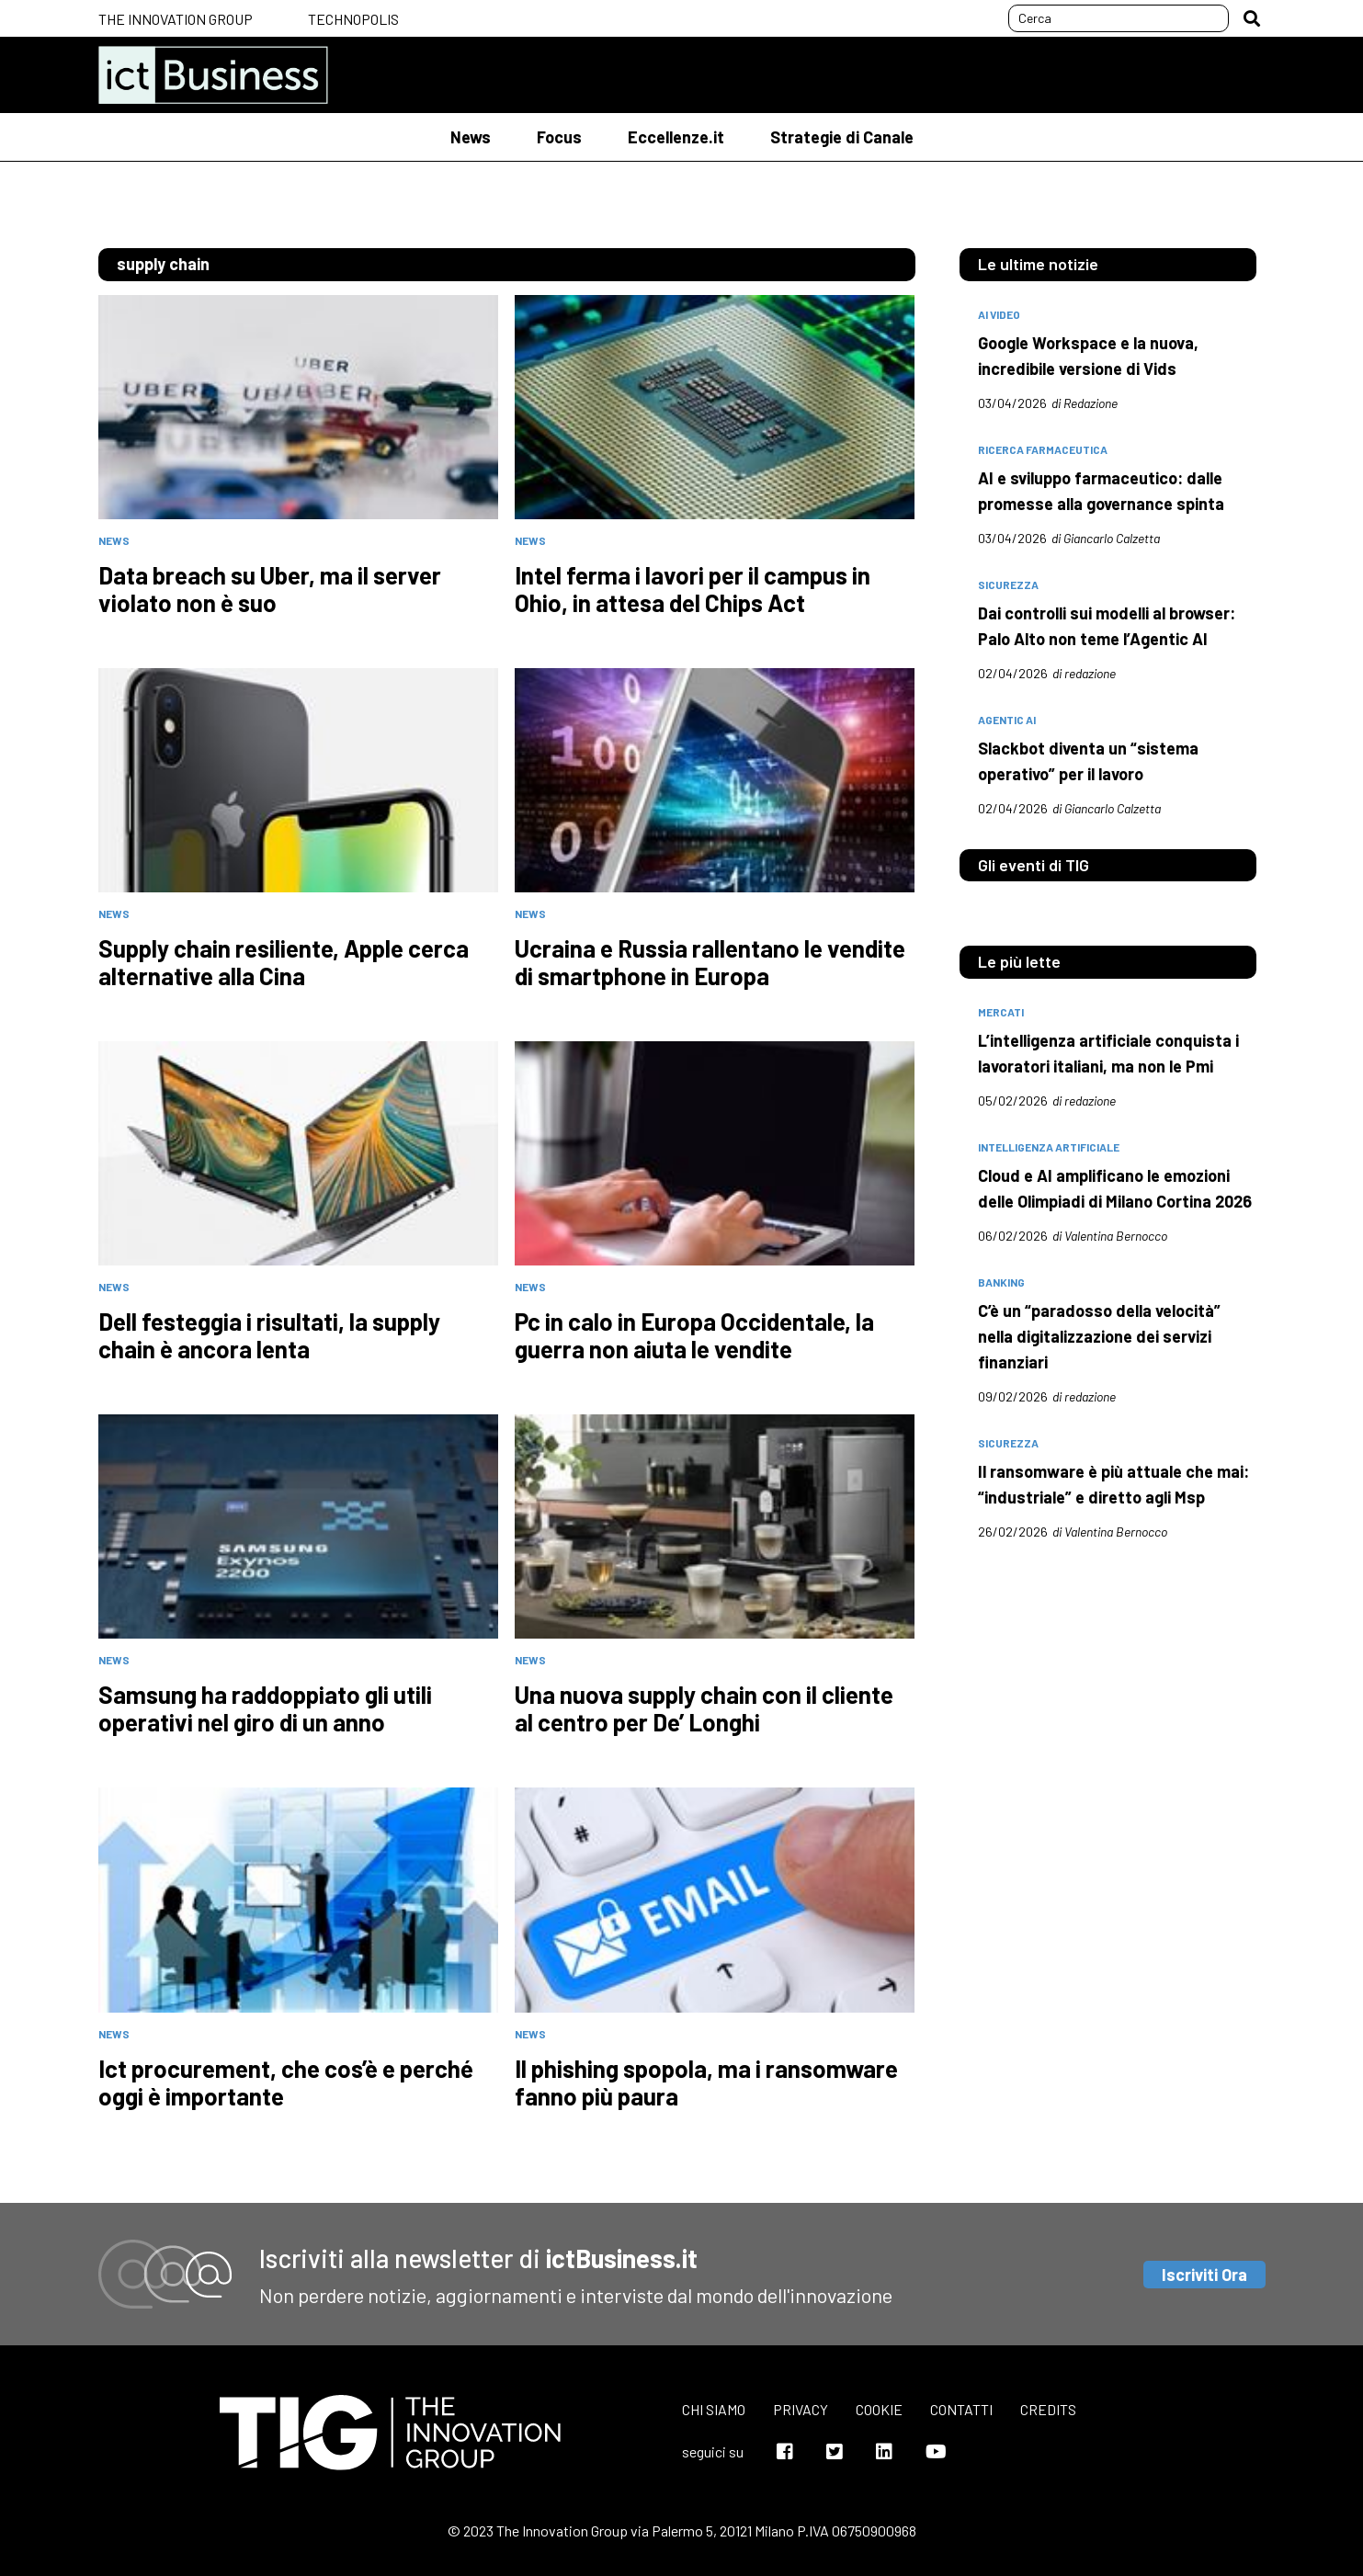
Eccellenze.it (676, 137)
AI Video (999, 314)
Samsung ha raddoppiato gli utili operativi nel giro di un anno (265, 1708)
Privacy (800, 2409)
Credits (1048, 2409)
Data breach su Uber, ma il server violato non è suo (269, 589)
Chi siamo (713, 2409)
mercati (1001, 1011)
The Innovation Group (175, 19)
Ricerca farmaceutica (1042, 449)
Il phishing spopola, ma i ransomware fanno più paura (706, 2082)
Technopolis (353, 19)
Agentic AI (1007, 719)
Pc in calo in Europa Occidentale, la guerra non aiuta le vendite (694, 1335)
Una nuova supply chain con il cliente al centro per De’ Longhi (704, 1708)
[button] (1252, 18)
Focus (559, 137)
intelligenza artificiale (1048, 1146)
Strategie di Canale (842, 137)
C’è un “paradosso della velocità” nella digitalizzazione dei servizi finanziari (1099, 1336)
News (470, 137)
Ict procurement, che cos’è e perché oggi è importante (285, 2082)
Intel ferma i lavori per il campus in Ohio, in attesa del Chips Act (692, 589)
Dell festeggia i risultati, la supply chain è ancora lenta (269, 1335)
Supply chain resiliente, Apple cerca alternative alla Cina (283, 962)
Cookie (879, 2409)
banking (1001, 1282)
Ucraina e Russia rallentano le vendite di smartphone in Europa (710, 962)
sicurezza (1008, 584)
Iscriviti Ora (1204, 2274)
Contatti (961, 2409)
